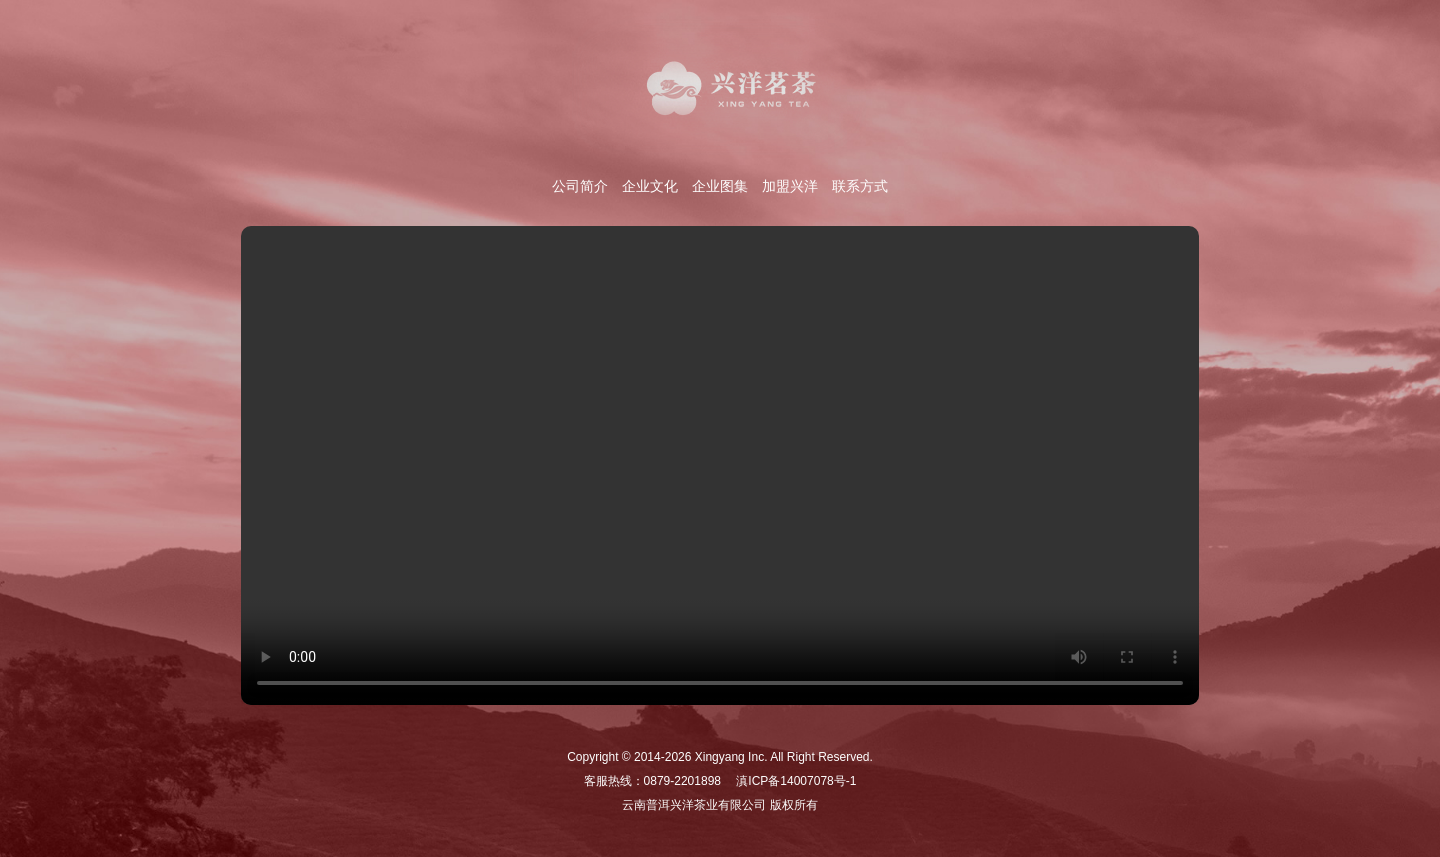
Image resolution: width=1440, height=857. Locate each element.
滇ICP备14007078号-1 (796, 781)
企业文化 (650, 186)
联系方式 (860, 186)
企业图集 (720, 186)
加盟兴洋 (790, 186)
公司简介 (580, 186)
